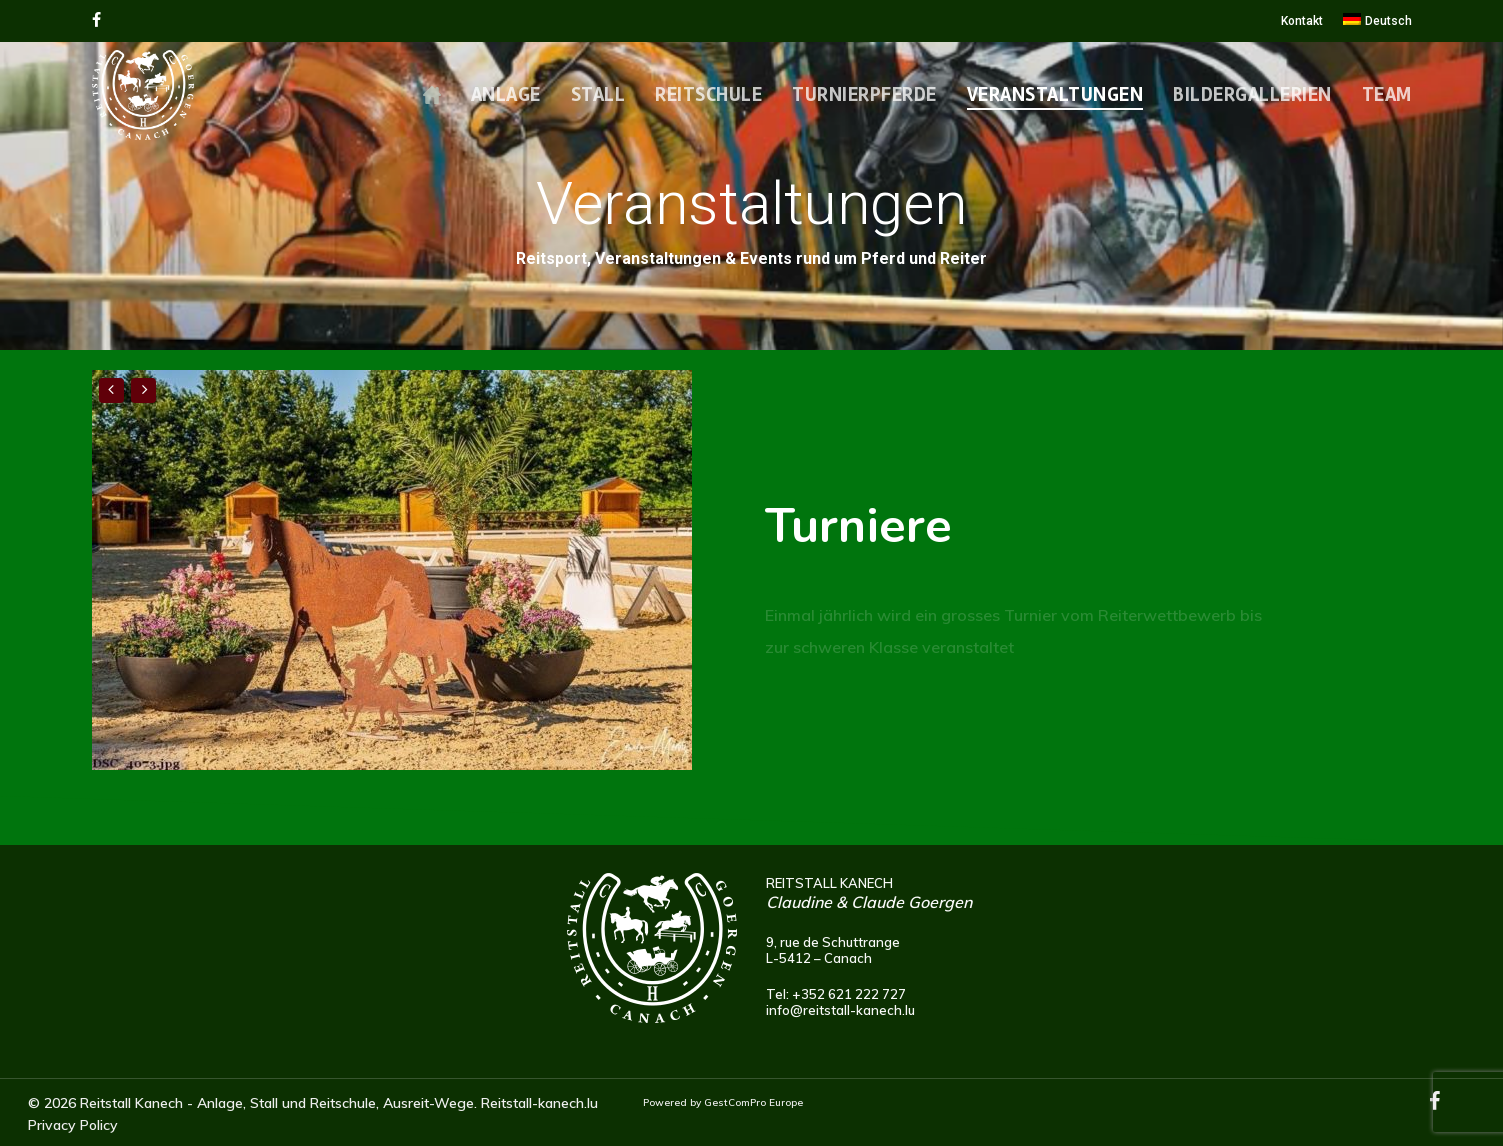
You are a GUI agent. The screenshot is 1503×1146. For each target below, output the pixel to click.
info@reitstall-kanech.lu (840, 1010)
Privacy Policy (73, 1125)
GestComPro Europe (753, 1102)
